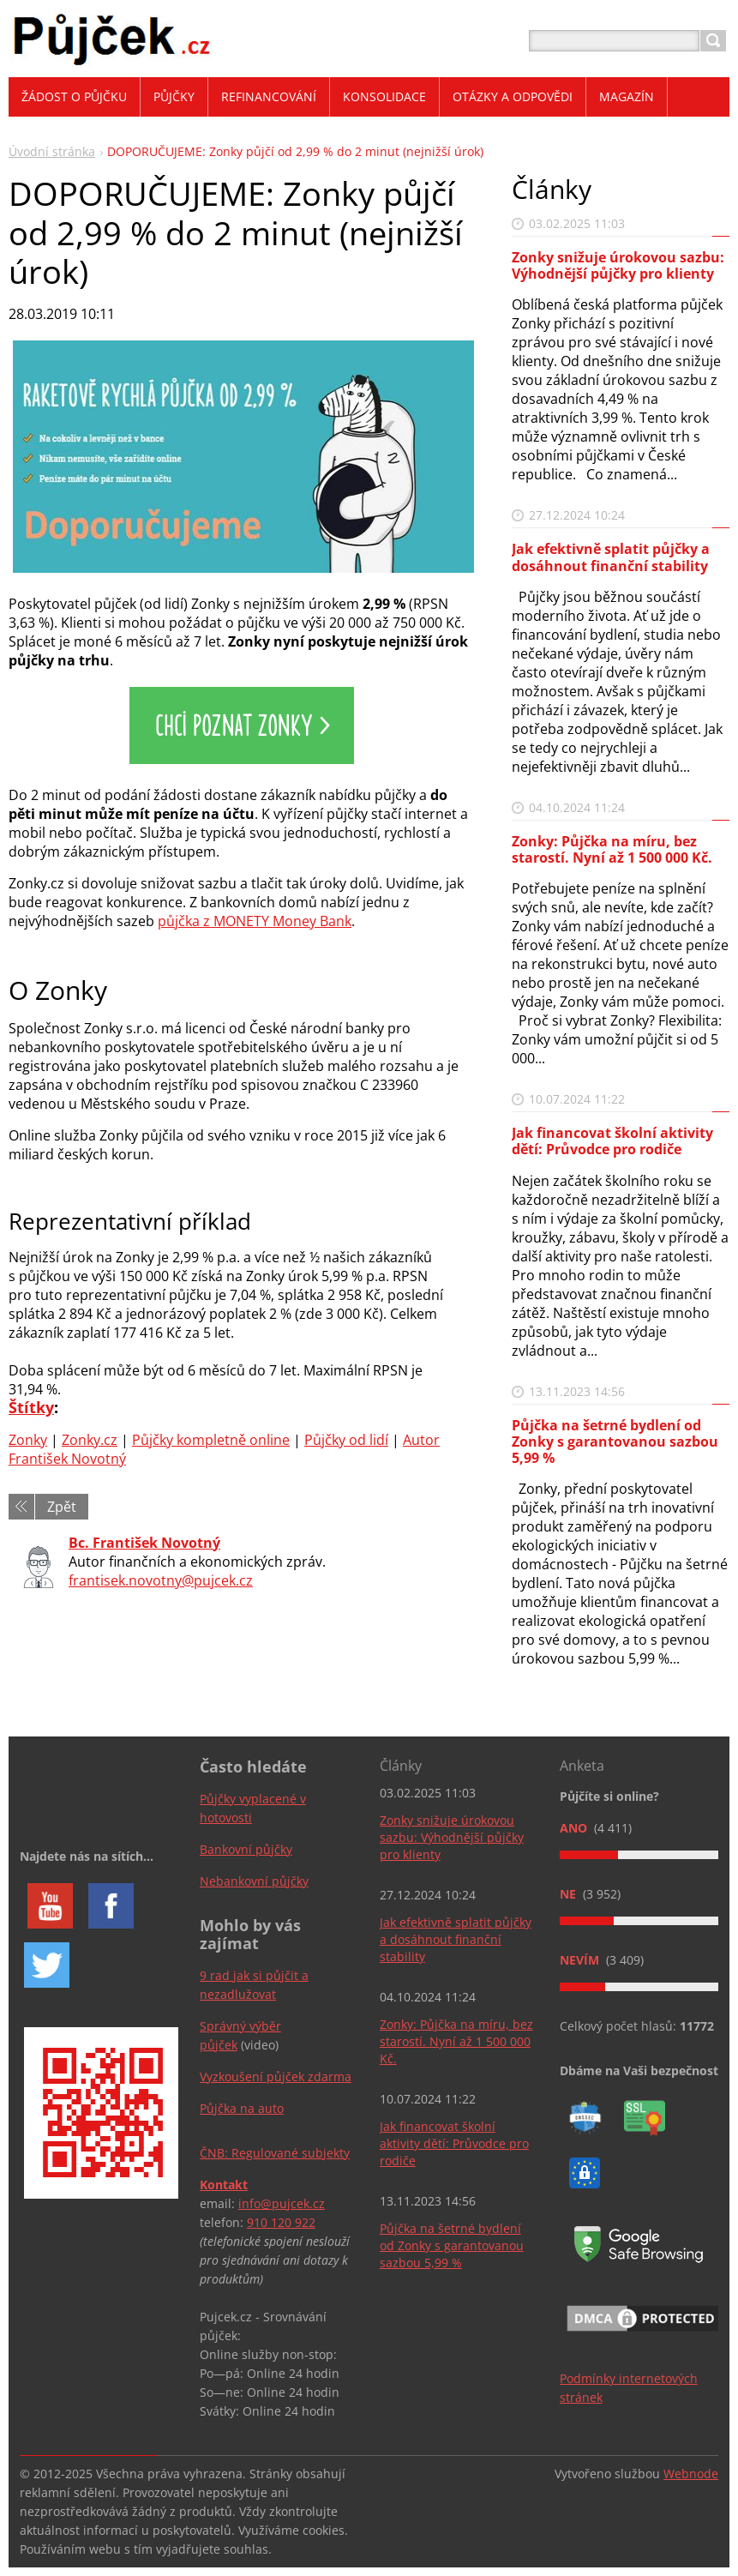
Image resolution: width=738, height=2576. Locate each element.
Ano (575, 1828)
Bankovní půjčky (246, 1849)
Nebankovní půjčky (254, 1881)
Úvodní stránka (52, 151)
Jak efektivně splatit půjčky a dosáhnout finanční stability (611, 557)
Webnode (690, 2473)
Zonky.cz (89, 1439)
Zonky (28, 1439)
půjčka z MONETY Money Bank (254, 921)
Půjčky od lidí (346, 1439)
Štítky (31, 1407)
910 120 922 (281, 2222)
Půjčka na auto (242, 2108)
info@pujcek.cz (281, 2203)
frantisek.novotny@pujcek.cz (161, 1580)
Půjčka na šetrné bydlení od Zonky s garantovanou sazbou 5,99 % (615, 1441)
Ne (569, 1894)
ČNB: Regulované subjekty (275, 2153)
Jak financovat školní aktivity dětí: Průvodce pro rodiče (612, 1141)
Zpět (61, 1506)
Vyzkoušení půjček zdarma (275, 2076)
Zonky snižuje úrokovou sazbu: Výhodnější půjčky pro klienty (618, 265)
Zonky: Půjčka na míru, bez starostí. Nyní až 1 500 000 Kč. (612, 849)
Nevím (581, 1960)
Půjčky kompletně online (211, 1439)
